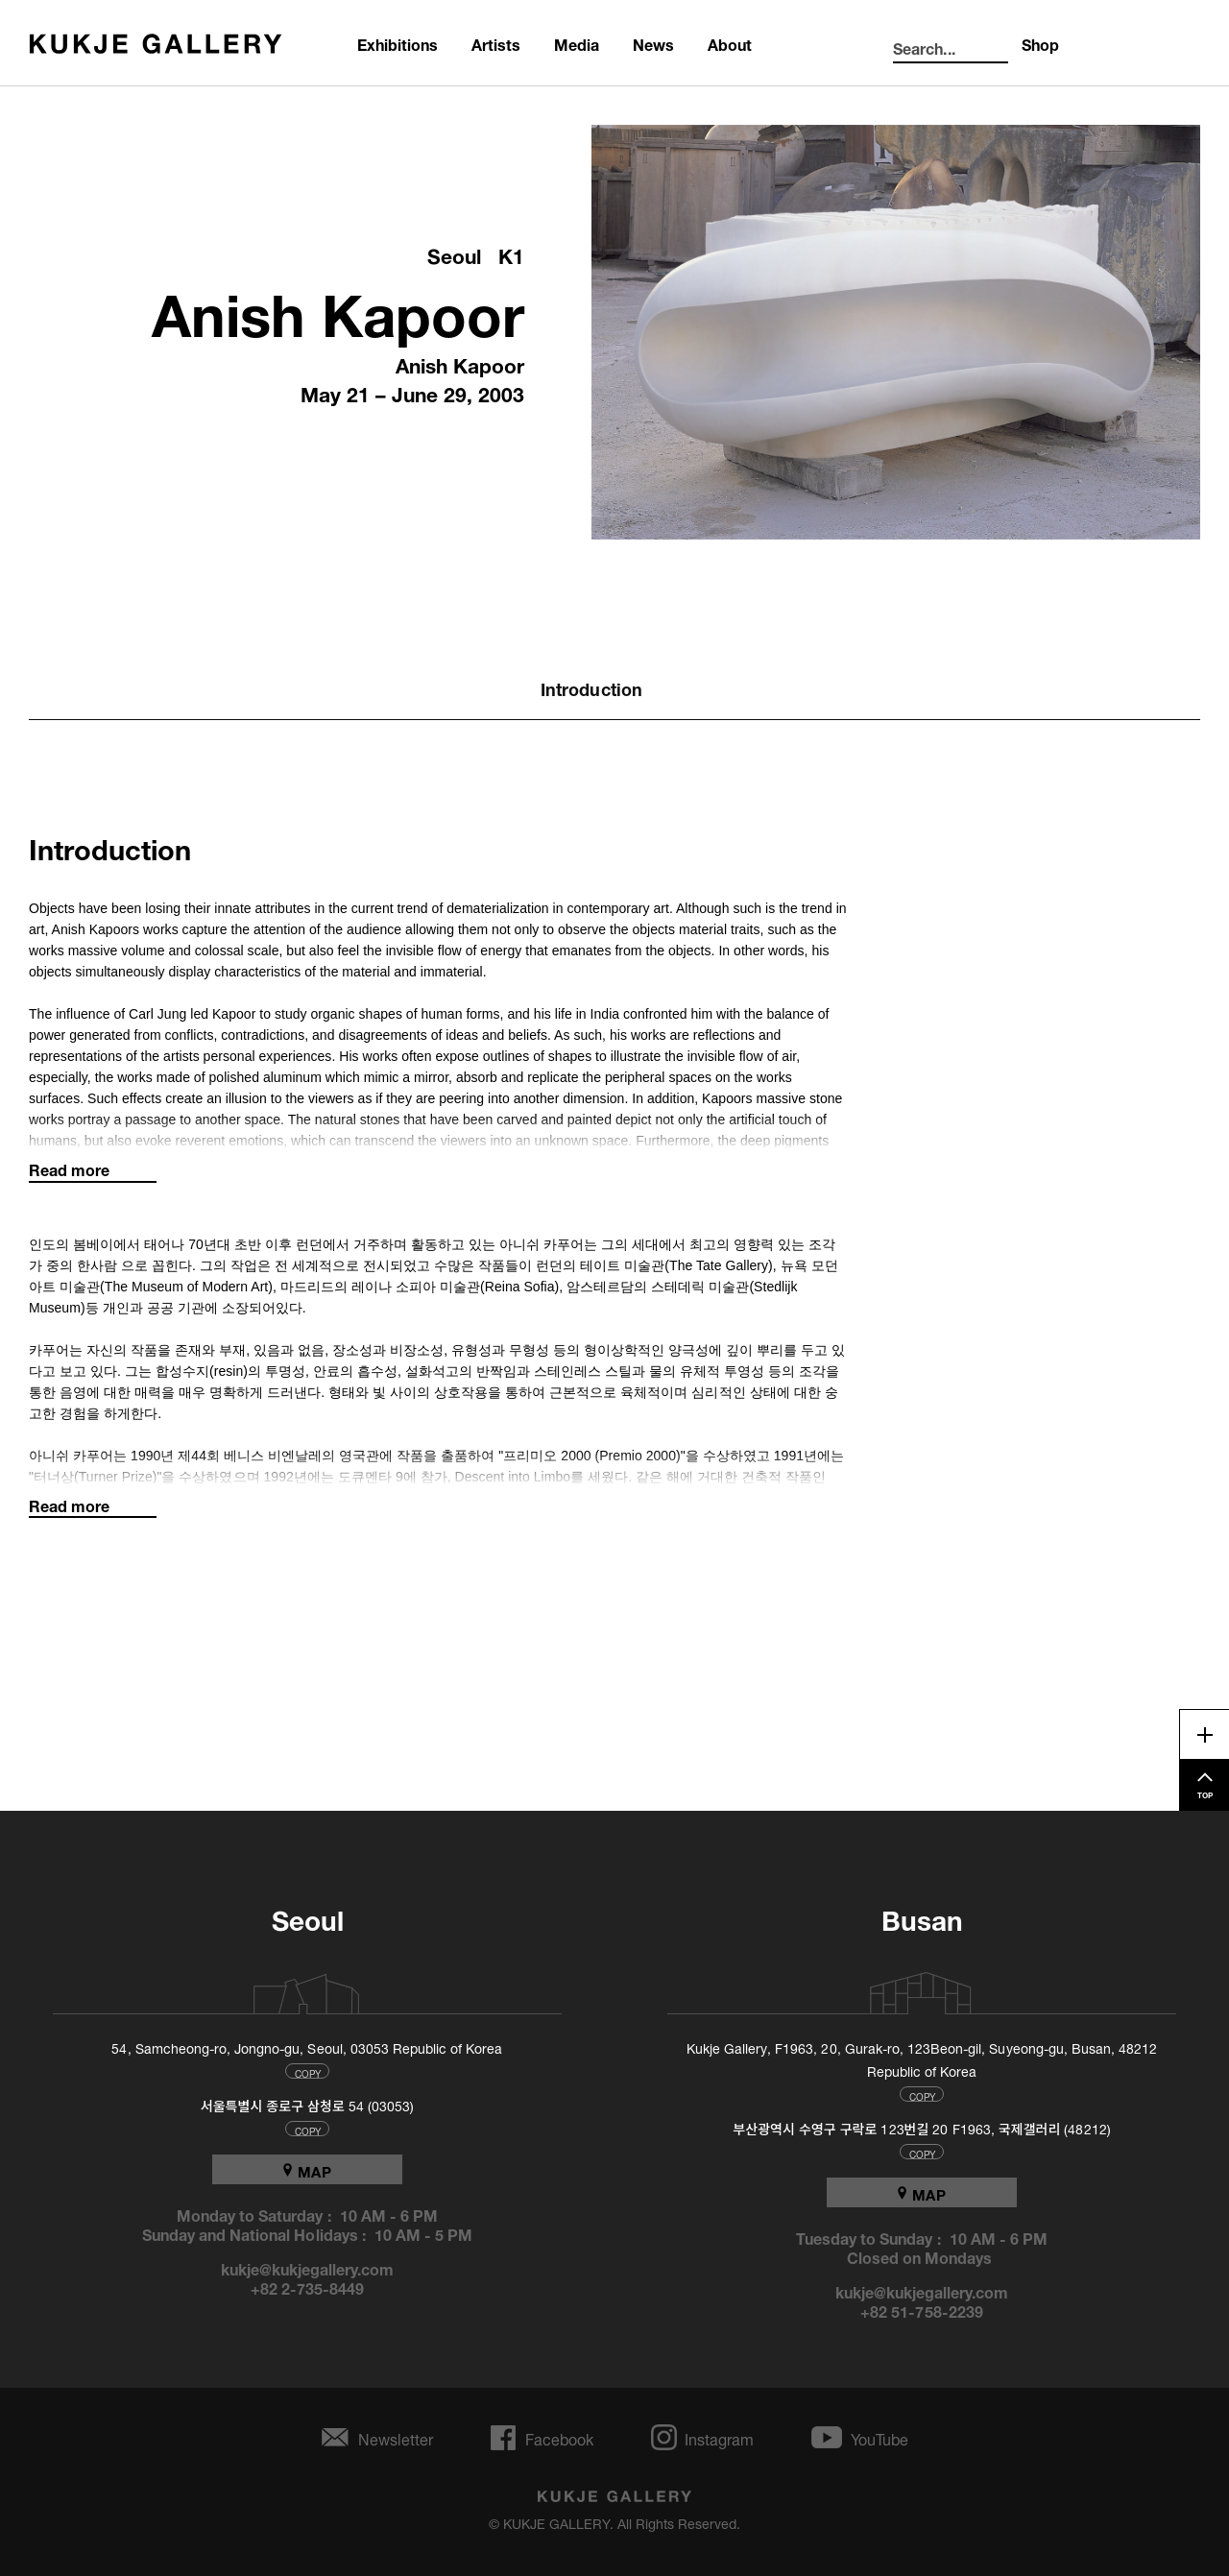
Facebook (559, 2437)
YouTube (879, 2437)
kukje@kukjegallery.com (308, 2267)
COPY (308, 2071)
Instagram (719, 2437)
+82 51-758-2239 (921, 2310)
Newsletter (395, 2437)
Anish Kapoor (338, 307)
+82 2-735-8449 (308, 2287)
